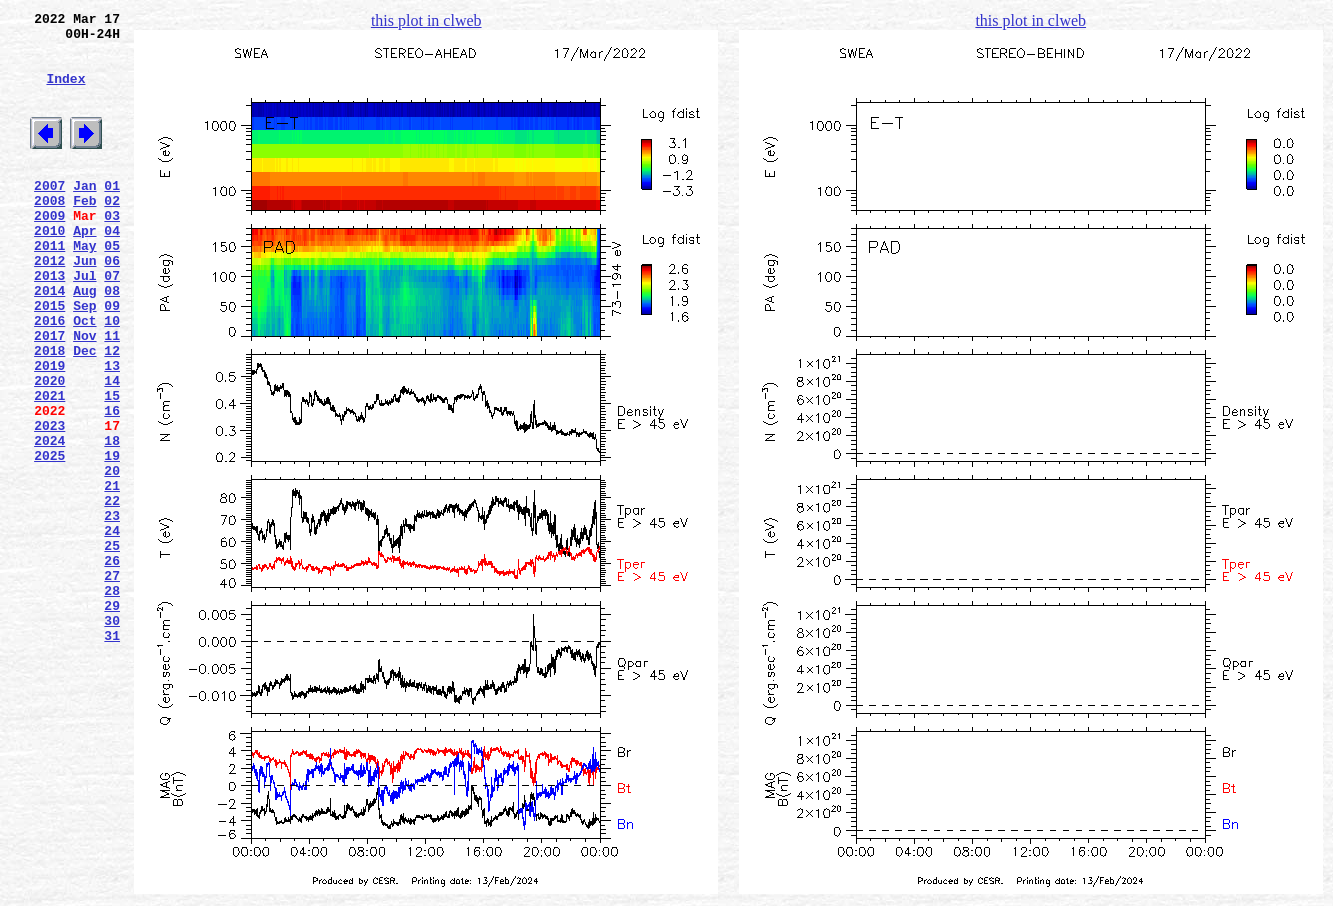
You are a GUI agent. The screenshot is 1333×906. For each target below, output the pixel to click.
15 (112, 467)
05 (112, 287)
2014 (49, 341)
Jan (84, 215)
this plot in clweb (426, 20)
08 (112, 341)
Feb (84, 233)
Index (65, 93)
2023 (49, 503)
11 (112, 395)
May (84, 287)
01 (112, 215)
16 (112, 485)
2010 (49, 269)
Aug (84, 341)
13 (112, 431)
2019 (49, 431)
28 (112, 701)
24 (112, 629)
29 (112, 719)
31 (112, 755)
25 (112, 647)
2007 (49, 215)
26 (112, 665)
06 (112, 305)
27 (112, 683)
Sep (84, 359)
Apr (84, 269)
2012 (49, 305)
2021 (49, 467)
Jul (84, 323)
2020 (49, 449)
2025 (49, 539)
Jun (84, 305)
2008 (49, 233)
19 (112, 539)
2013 (49, 323)
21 (112, 575)
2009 (49, 251)
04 (112, 269)
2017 (49, 395)
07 (112, 323)
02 (112, 233)
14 (112, 449)
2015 (49, 359)
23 (112, 611)
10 (112, 377)
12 (112, 413)
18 (112, 521)
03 (112, 251)
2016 (49, 377)
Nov (84, 395)
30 (112, 737)
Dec (84, 413)
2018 (49, 413)
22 (112, 593)
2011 (49, 287)
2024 (49, 521)
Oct (84, 377)
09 (112, 359)
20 (112, 557)
